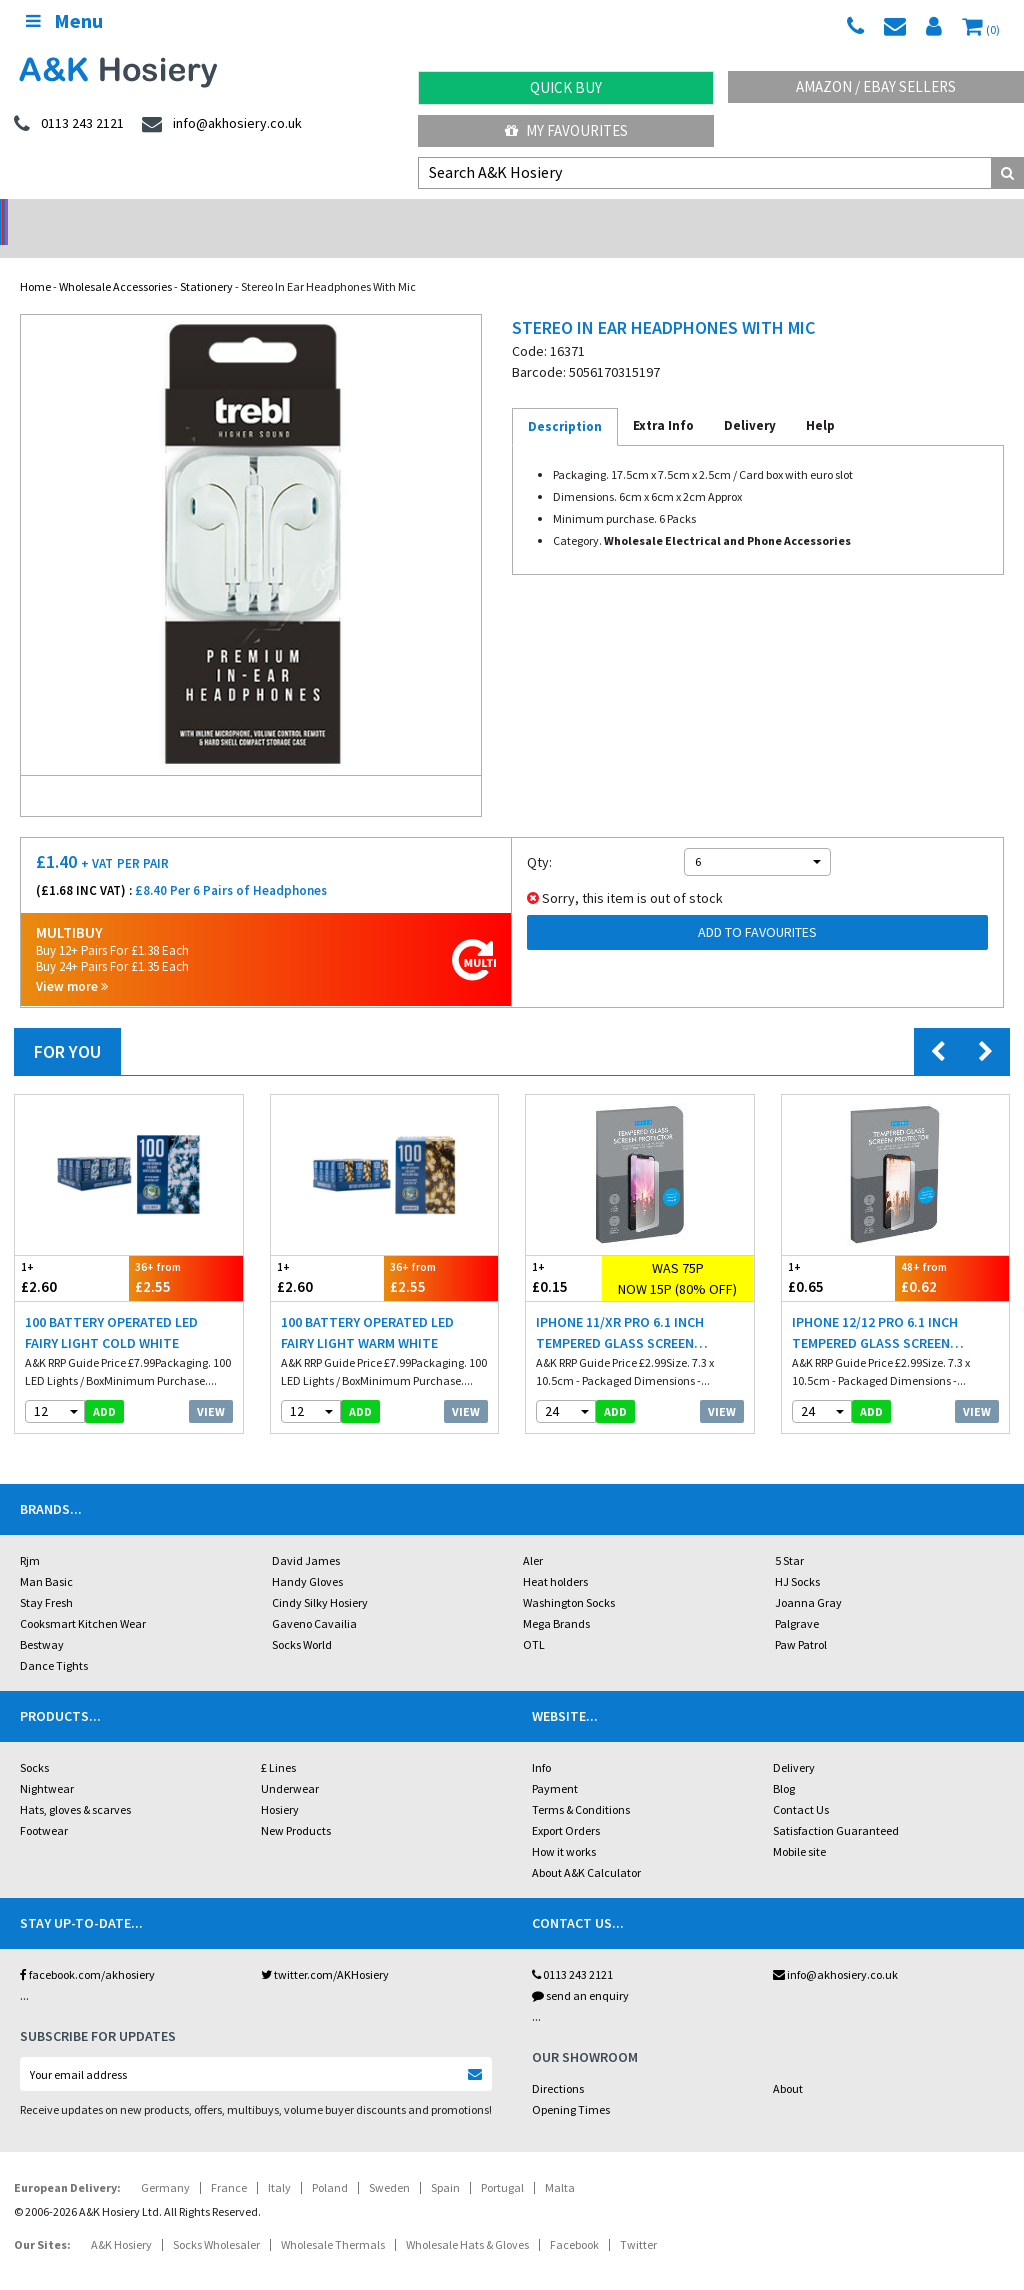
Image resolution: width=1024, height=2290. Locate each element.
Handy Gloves (307, 1555)
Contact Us (801, 1783)
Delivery (794, 1741)
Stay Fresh (46, 1576)
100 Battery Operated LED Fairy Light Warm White (367, 1306)
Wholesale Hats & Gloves (467, 2218)
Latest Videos (896, 215)
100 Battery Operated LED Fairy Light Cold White (111, 1306)
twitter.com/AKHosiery (325, 1948)
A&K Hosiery (121, 2218)
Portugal (502, 2161)
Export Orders (566, 1804)
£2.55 (186, 1251)
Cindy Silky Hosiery (320, 1576)
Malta (560, 2161)
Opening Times (571, 2083)
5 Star (789, 1534)
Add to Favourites (757, 906)
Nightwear (47, 1762)
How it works (564, 1825)
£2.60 (72, 1251)
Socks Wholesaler (216, 2218)
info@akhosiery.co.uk (835, 1948)
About (788, 2062)
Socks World (302, 1618)
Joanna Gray (808, 1576)
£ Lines (278, 1741)
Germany (165, 2161)
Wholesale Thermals (333, 2218)
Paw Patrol (801, 1618)
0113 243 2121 (572, 1948)
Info (541, 1741)
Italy (279, 2161)
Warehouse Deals (640, 215)
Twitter (638, 2218)
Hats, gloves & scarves (75, 1783)
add (104, 1385)
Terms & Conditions (581, 1783)
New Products (296, 1804)
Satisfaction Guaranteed (836, 1804)
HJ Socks (797, 1555)
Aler (533, 1534)
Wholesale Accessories (115, 260)
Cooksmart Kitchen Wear (83, 1597)
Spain (445, 2161)
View (211, 1385)
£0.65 (839, 1251)
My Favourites (566, 130)
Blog (784, 1762)
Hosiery (280, 1783)
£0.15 (564, 1251)
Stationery (206, 260)
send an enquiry (580, 1969)
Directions (558, 2062)
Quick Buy (566, 87)
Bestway (42, 1618)
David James (306, 1534)
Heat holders (555, 1555)
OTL (534, 1618)
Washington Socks (569, 1576)
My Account (384, 215)
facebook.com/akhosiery (87, 1948)
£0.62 (952, 1251)
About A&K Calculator (586, 1846)
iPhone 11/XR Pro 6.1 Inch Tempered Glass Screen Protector (620, 1307)
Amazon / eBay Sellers (876, 86)
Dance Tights (54, 1639)
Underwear (290, 1762)
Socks (34, 1741)
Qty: (539, 836)
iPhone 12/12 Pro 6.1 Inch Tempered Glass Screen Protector (875, 1307)
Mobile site (799, 1825)
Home (35, 260)
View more (72, 960)
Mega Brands (556, 1597)
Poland (330, 2161)
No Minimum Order (128, 215)
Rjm (30, 1534)
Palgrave (797, 1597)
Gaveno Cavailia (314, 1597)
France (229, 2161)
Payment (555, 1762)
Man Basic (46, 1555)
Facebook (574, 2218)
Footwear (44, 1804)
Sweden (389, 2161)
